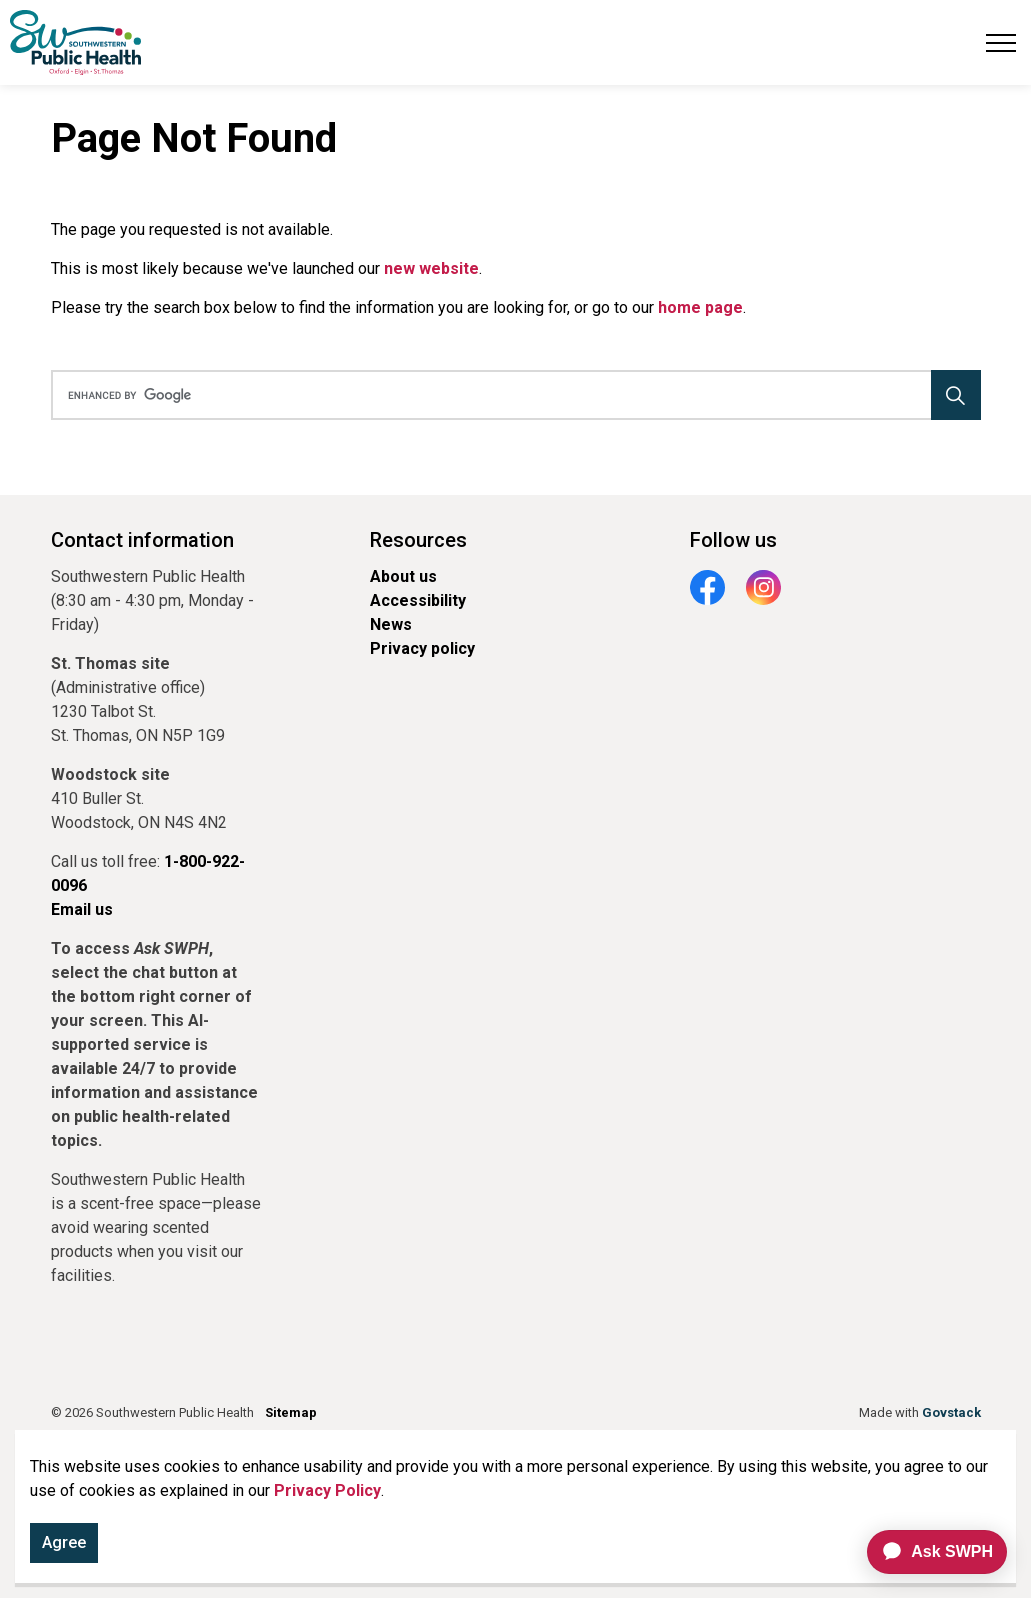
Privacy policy (422, 648)
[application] (928, 1552)
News (391, 624)
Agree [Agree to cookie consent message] (64, 1543)
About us (403, 576)
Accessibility (418, 600)
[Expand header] (1001, 42)
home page (700, 307)
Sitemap (291, 1412)
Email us (82, 909)
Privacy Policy (327, 1490)
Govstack (951, 1412)
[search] (511, 395)
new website (431, 268)
